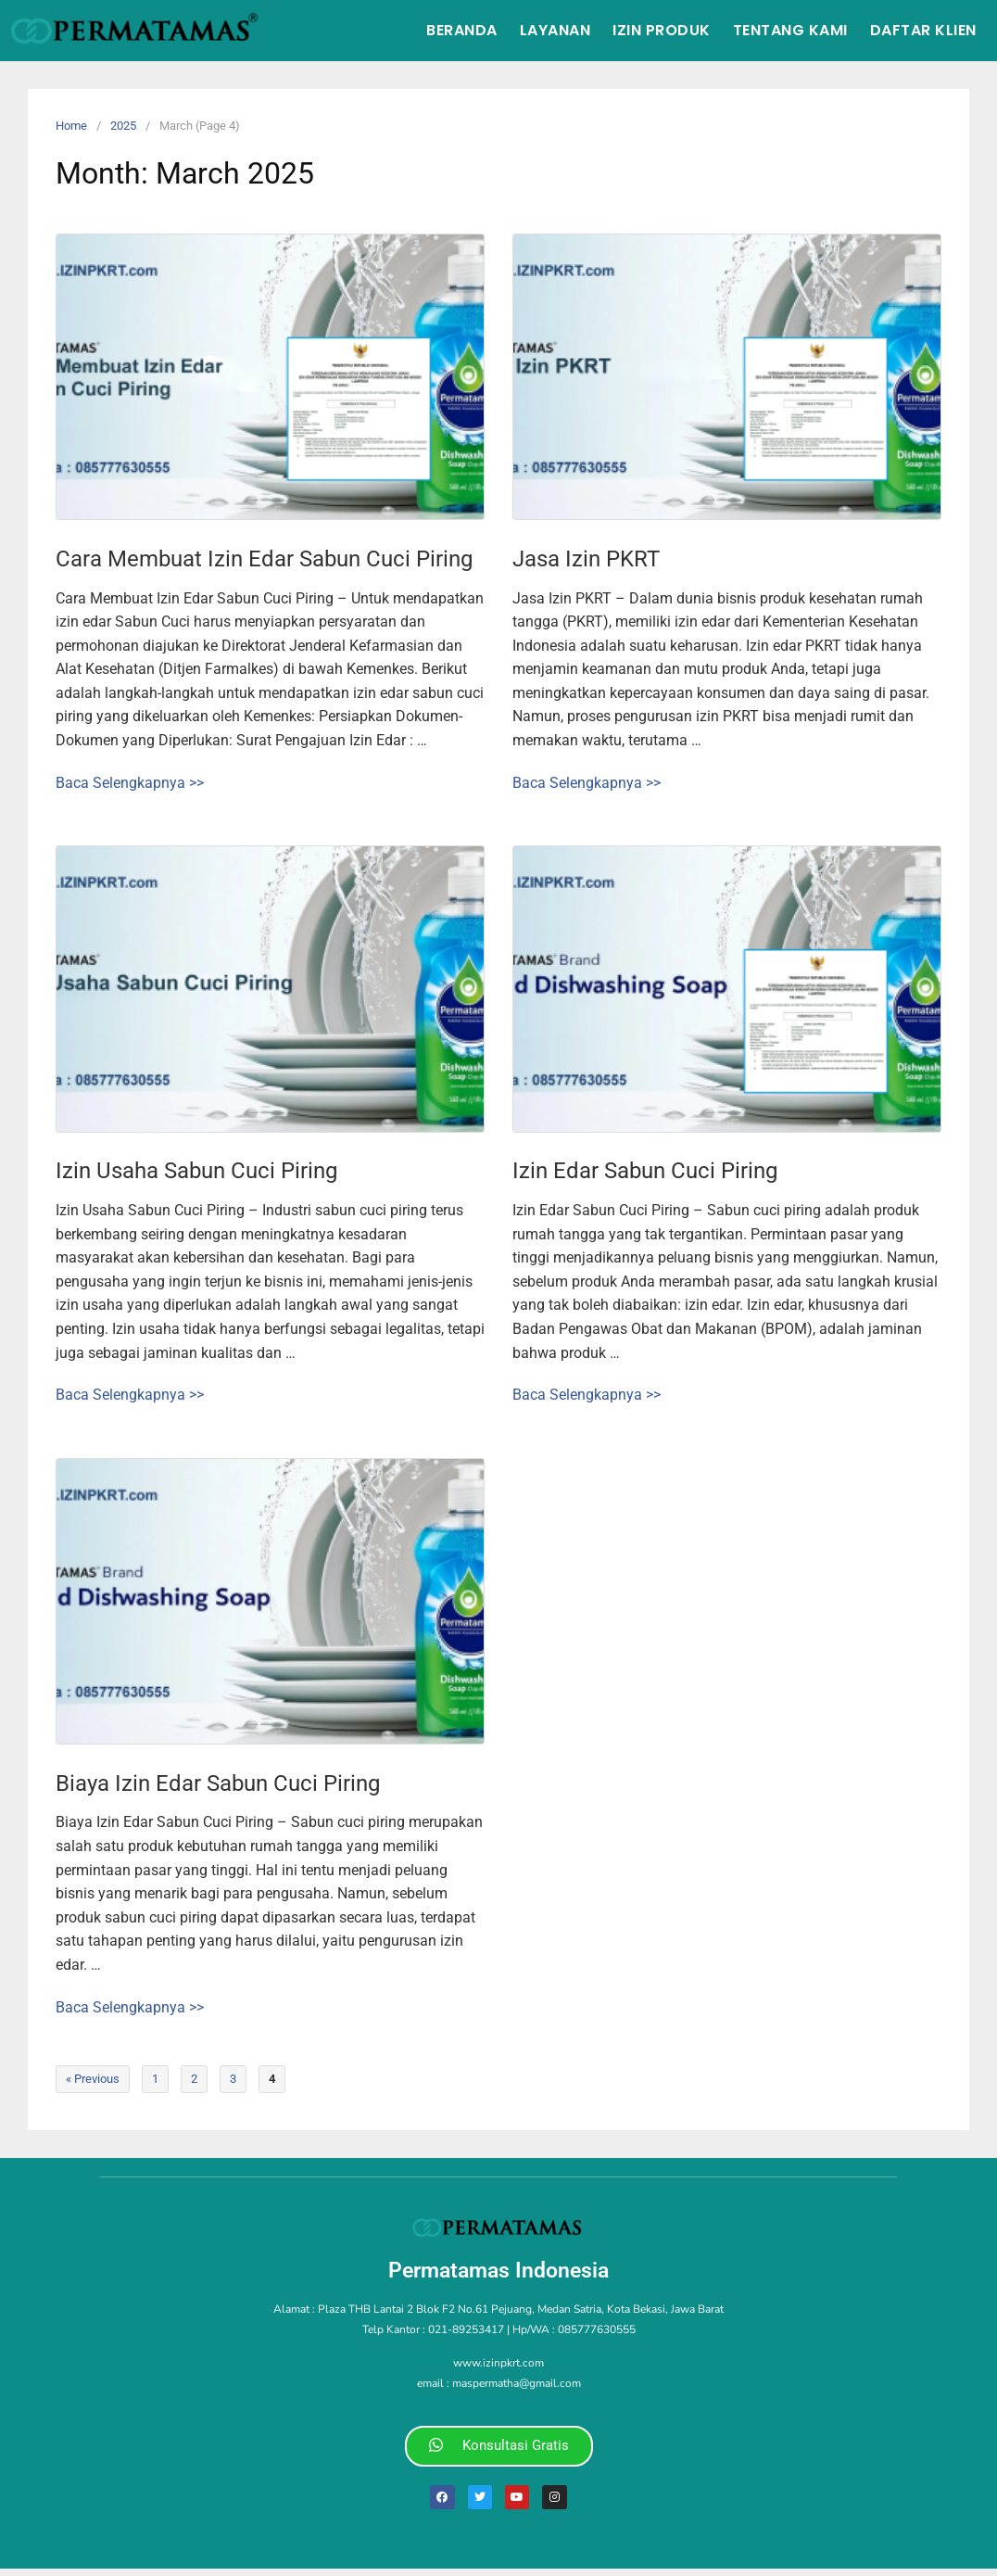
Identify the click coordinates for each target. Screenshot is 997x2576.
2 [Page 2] (194, 2079)
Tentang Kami (790, 30)
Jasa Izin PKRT (586, 559)
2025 (123, 126)
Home (71, 126)
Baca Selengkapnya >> (130, 783)
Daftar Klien (923, 30)
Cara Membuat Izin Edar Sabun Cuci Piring (264, 559)
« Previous (93, 2079)
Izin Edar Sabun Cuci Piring (644, 1171)
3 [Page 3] (233, 2079)
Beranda (462, 30)
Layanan (555, 30)
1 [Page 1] (155, 2079)
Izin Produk (661, 30)
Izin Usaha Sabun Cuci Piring (196, 1171)
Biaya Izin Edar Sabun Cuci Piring (218, 1783)
